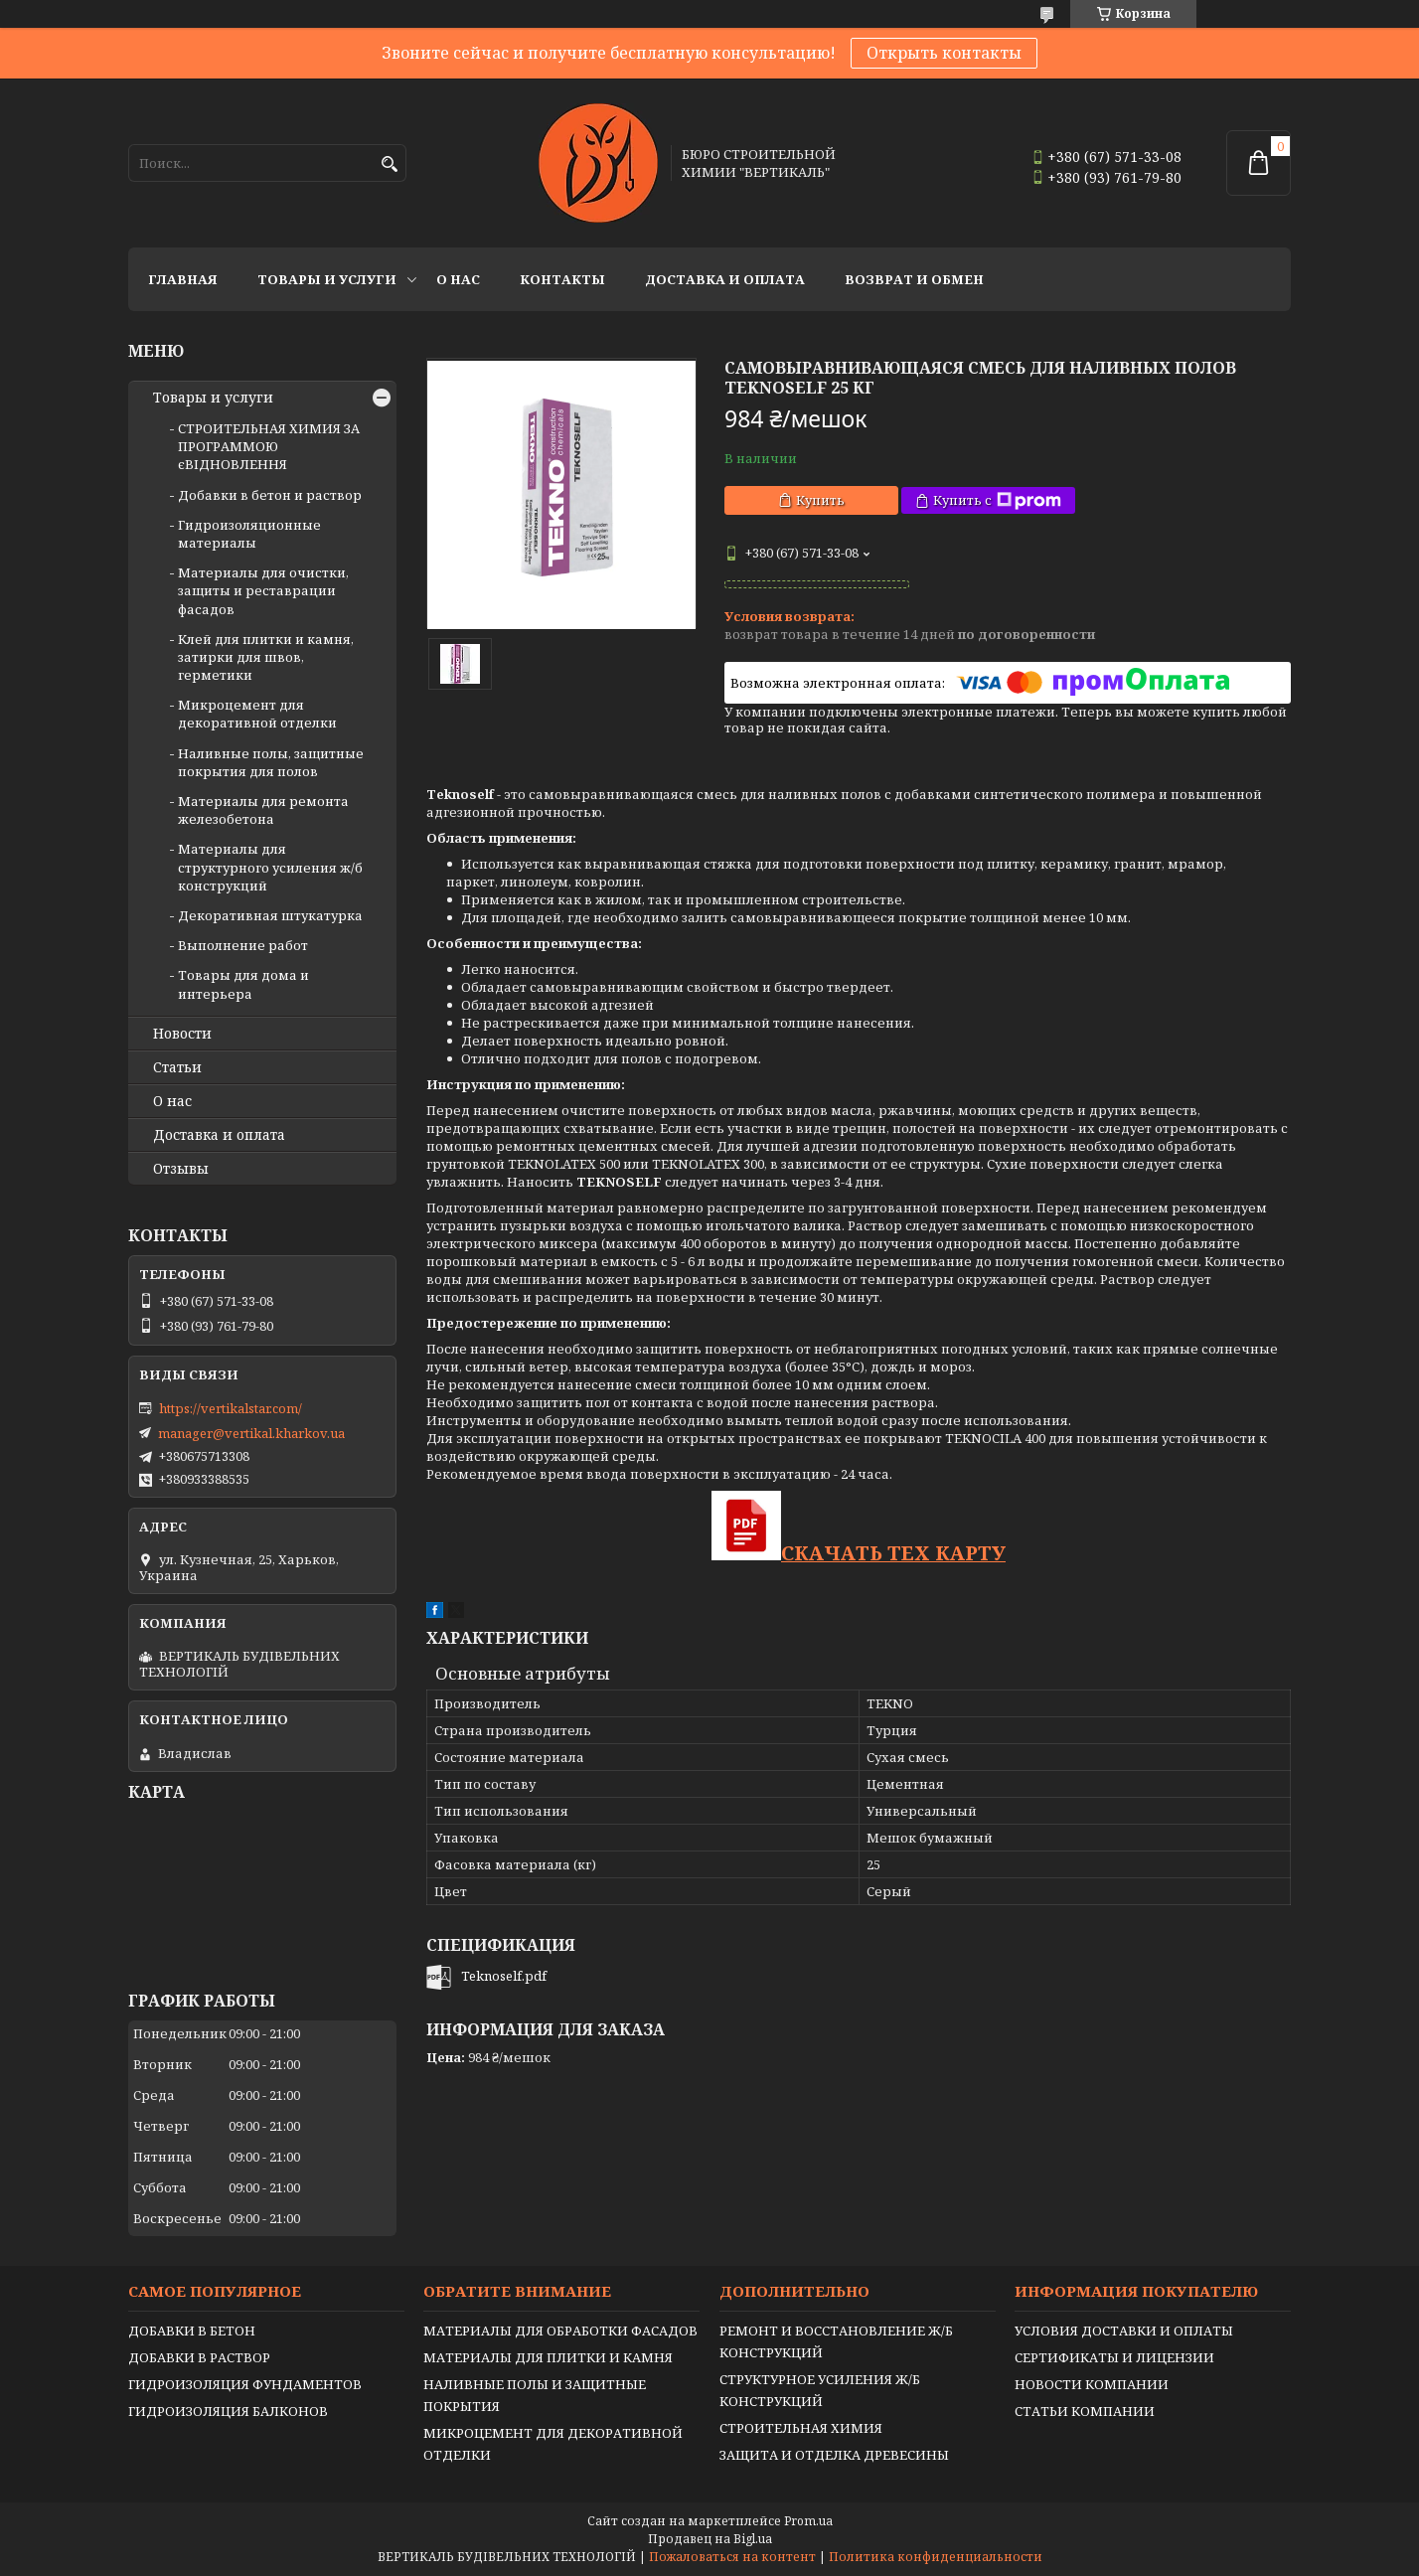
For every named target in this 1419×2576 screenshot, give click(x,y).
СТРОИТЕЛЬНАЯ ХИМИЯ (800, 2428)
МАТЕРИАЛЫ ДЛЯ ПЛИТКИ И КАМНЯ (548, 2357)
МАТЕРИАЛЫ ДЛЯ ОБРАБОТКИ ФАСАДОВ (560, 2330)
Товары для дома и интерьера (243, 984)
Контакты (562, 279)
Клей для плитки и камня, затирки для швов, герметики (266, 657)
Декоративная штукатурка (270, 915)
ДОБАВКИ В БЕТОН (191, 2330)
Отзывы (181, 1169)
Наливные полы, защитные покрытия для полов (271, 762)
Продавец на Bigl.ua (710, 2538)
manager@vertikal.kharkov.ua (251, 1433)
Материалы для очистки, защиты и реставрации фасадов (263, 590)
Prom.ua (808, 2520)
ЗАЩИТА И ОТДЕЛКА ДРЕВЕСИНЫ (834, 2455)
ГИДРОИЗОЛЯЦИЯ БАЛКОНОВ (228, 2411)
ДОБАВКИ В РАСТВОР (199, 2357)
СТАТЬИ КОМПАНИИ (1085, 2411)
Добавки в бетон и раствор (270, 495)
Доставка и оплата (725, 279)
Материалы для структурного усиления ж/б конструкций (270, 866)
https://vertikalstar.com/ (230, 1408)
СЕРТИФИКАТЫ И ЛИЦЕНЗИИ (1114, 2357)
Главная (183, 279)
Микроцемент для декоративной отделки (257, 713)
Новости (182, 1034)
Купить (820, 500)
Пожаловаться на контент (732, 2556)
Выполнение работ (243, 945)
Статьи (177, 1067)
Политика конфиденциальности (935, 2556)
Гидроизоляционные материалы (249, 534)
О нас (458, 279)
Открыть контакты (944, 53)
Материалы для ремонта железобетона (263, 810)
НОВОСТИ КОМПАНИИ (1092, 2384)
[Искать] (389, 164)
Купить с (997, 500)
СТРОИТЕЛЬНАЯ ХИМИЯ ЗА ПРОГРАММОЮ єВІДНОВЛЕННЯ (269, 446)
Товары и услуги (326, 279)
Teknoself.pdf (504, 1976)
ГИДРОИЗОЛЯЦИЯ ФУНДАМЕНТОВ (245, 2384)
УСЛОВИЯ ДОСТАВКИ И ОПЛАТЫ (1124, 2330)
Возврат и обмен (914, 279)
